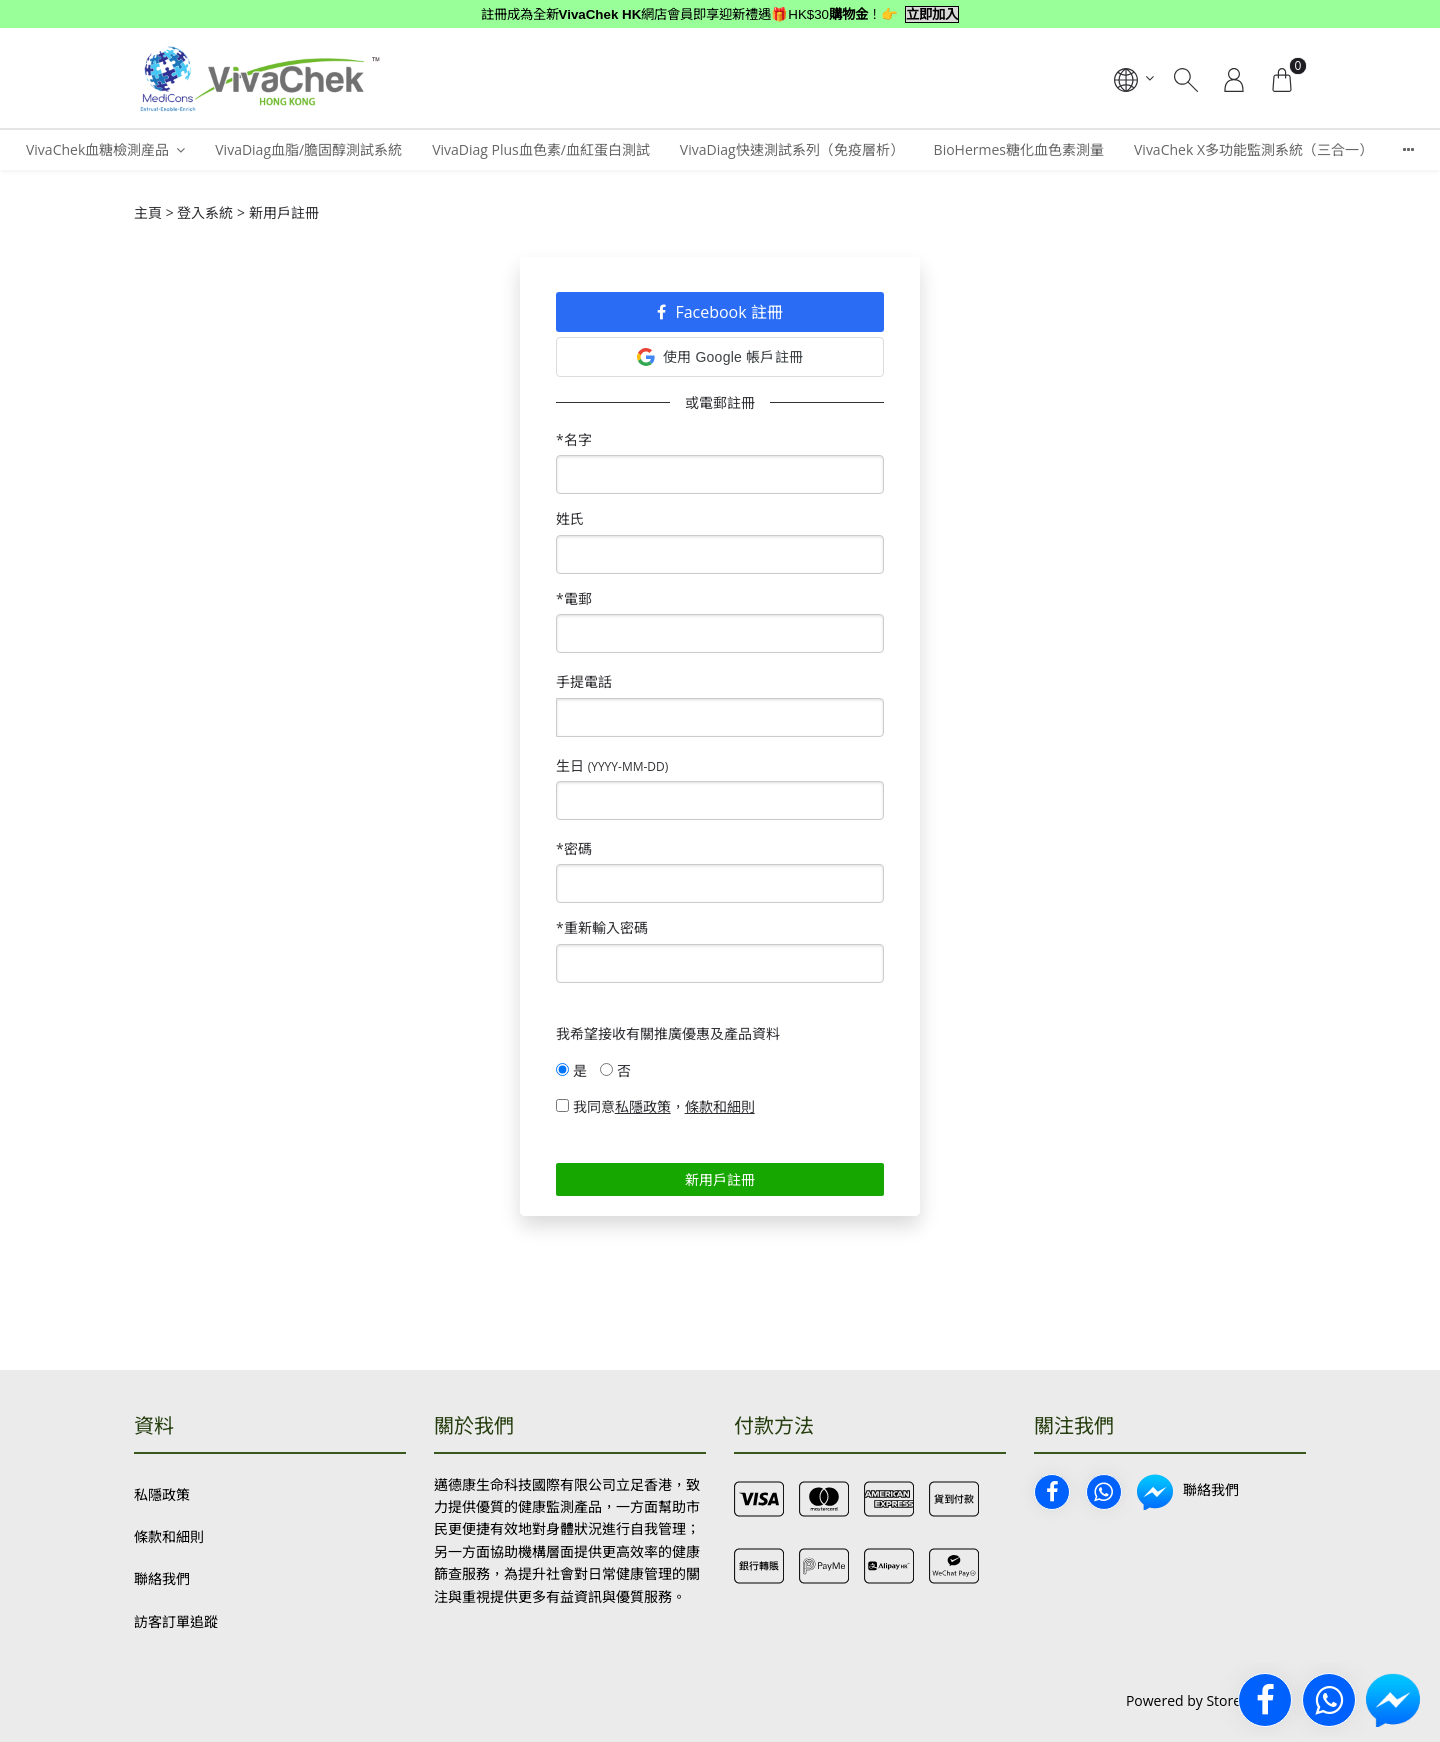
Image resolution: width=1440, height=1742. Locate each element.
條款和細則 (169, 1536)
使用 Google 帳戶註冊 (720, 357)
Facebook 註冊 (720, 312)
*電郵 (574, 598)
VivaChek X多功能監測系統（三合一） (1253, 149)
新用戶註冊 (720, 1179)
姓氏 (570, 518)
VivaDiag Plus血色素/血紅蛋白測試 (541, 149)
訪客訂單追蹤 (176, 1621)
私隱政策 (162, 1494)
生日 (612, 765)
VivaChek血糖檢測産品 (97, 149)
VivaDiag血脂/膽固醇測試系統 (308, 149)
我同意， (655, 1106)
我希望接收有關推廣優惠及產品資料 (668, 1033)
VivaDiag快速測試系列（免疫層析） (792, 149)
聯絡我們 (162, 1578)
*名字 (574, 439)
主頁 (148, 212)
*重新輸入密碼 (602, 927)
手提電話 (584, 681)
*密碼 (574, 848)
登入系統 (205, 212)
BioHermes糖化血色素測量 (1019, 149)
